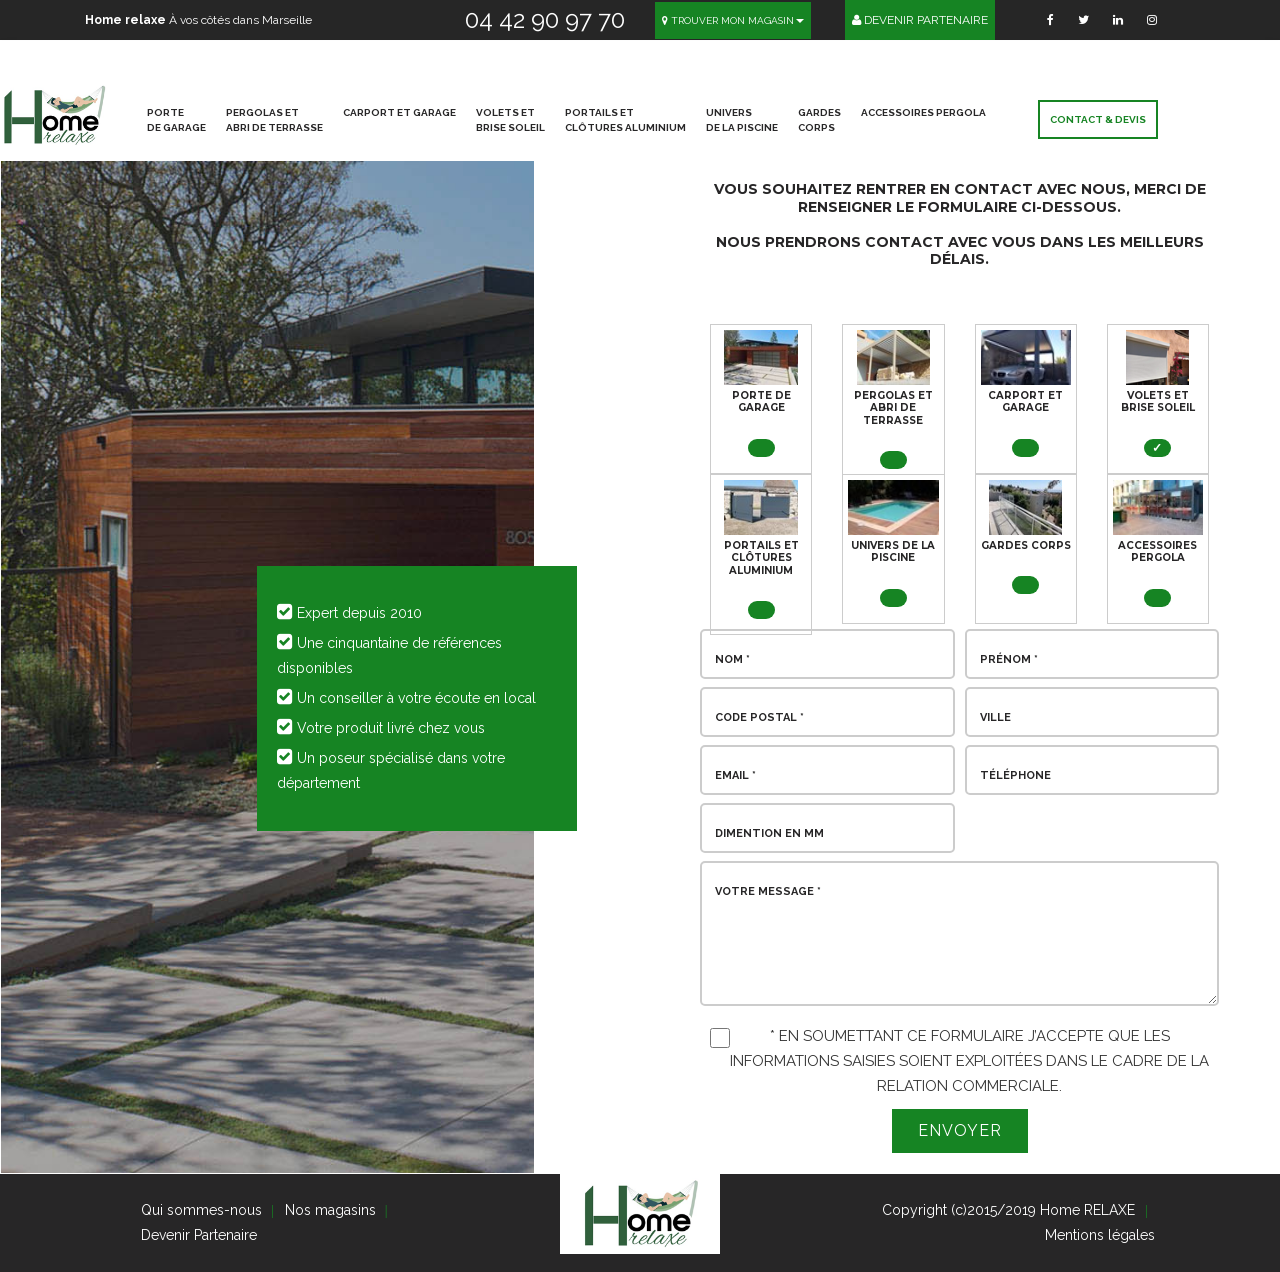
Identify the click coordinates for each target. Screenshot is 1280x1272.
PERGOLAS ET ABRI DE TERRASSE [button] (274, 120)
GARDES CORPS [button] (819, 120)
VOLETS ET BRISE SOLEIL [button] (510, 120)
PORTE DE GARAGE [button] (176, 120)
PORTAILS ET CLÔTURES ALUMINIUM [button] (625, 120)
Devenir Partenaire (920, 20)
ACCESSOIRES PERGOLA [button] (923, 112)
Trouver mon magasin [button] (733, 20)
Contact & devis (1098, 119)
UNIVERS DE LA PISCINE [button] (742, 120)
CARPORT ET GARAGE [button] (399, 112)
